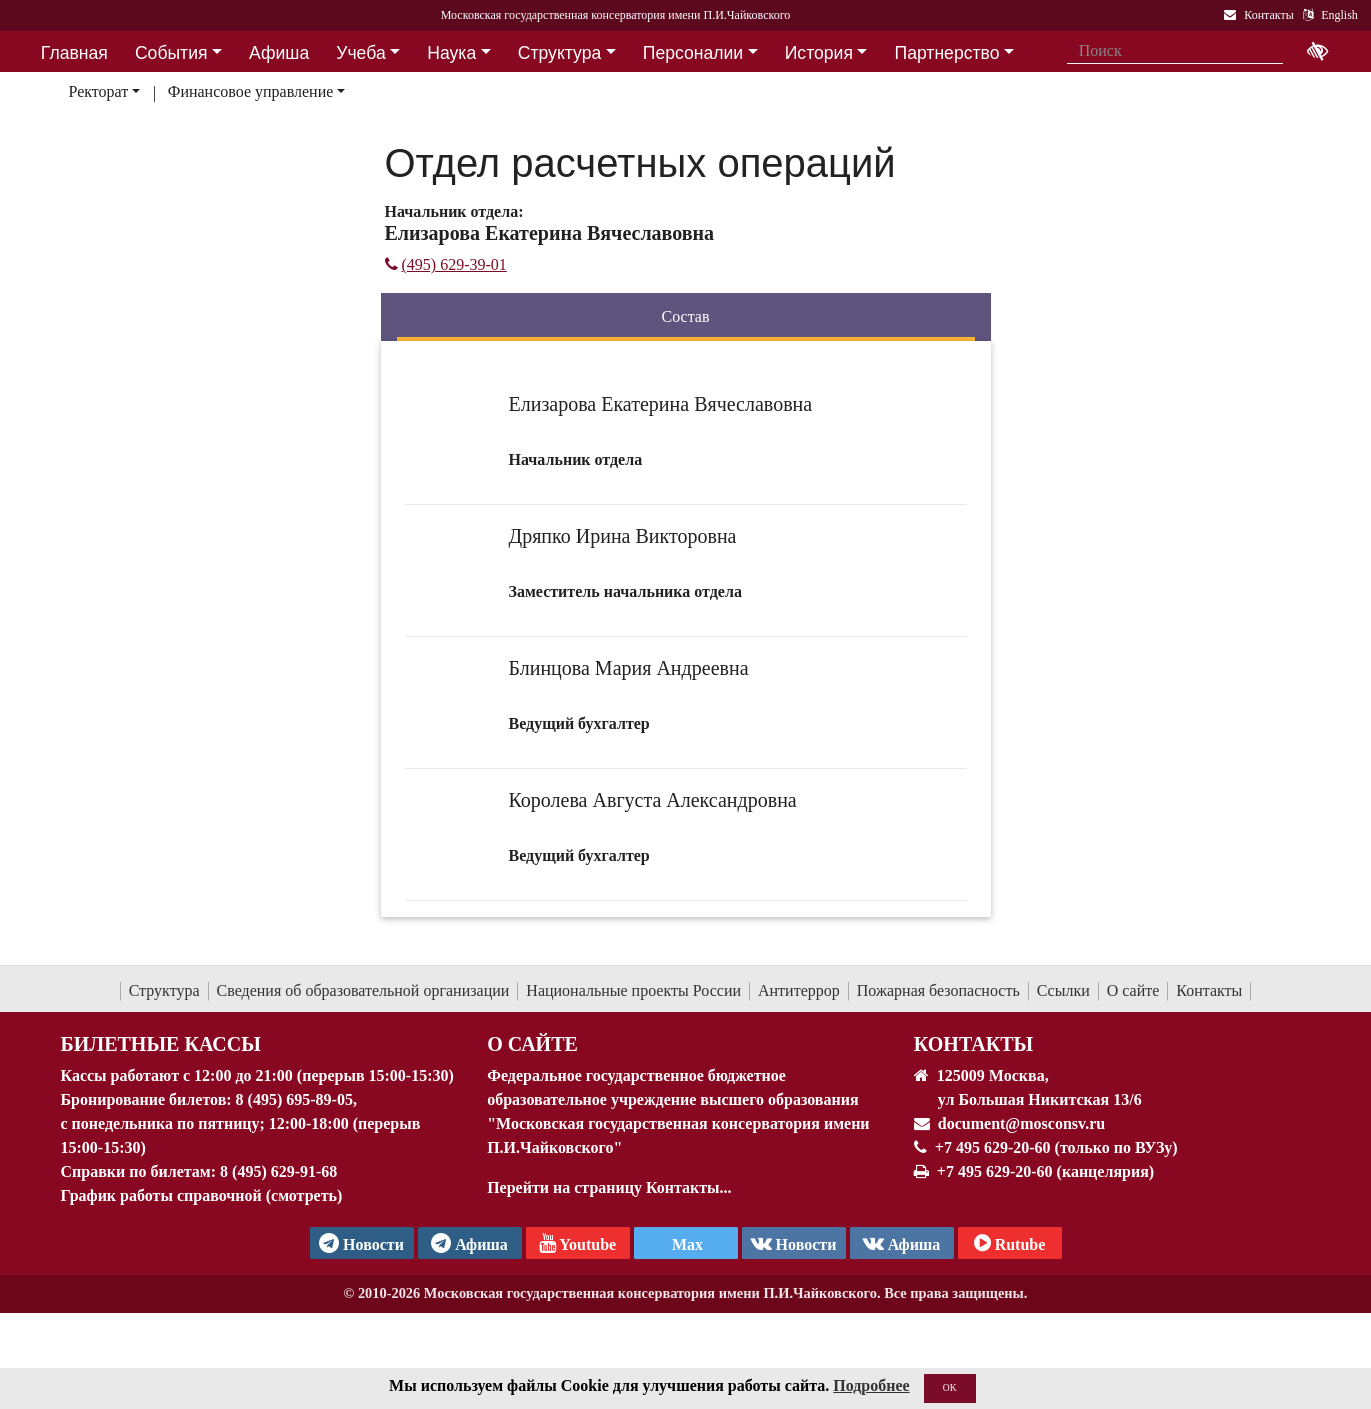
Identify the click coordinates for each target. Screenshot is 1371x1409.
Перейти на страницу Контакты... (609, 1187)
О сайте (1133, 990)
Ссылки (1063, 990)
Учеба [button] (360, 53)
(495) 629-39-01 (446, 264)
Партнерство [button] (947, 53)
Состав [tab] (685, 316)
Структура (164, 990)
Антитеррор (799, 990)
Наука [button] (451, 53)
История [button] (819, 53)
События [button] (171, 53)
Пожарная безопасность (938, 990)
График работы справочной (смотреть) (202, 1195)
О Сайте (532, 1044)
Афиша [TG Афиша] (469, 1243)
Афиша (902, 1243)
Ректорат (98, 91)
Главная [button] (74, 53)
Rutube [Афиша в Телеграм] (1010, 1243)
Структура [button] (559, 53)
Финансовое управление (251, 91)
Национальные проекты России (633, 990)
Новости (794, 1243)
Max (685, 1244)
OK (950, 1389)
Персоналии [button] (693, 53)
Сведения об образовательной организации (363, 990)
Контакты (1209, 990)
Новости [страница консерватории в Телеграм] (361, 1243)
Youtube (577, 1243)
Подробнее (871, 1387)
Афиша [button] (279, 53)
